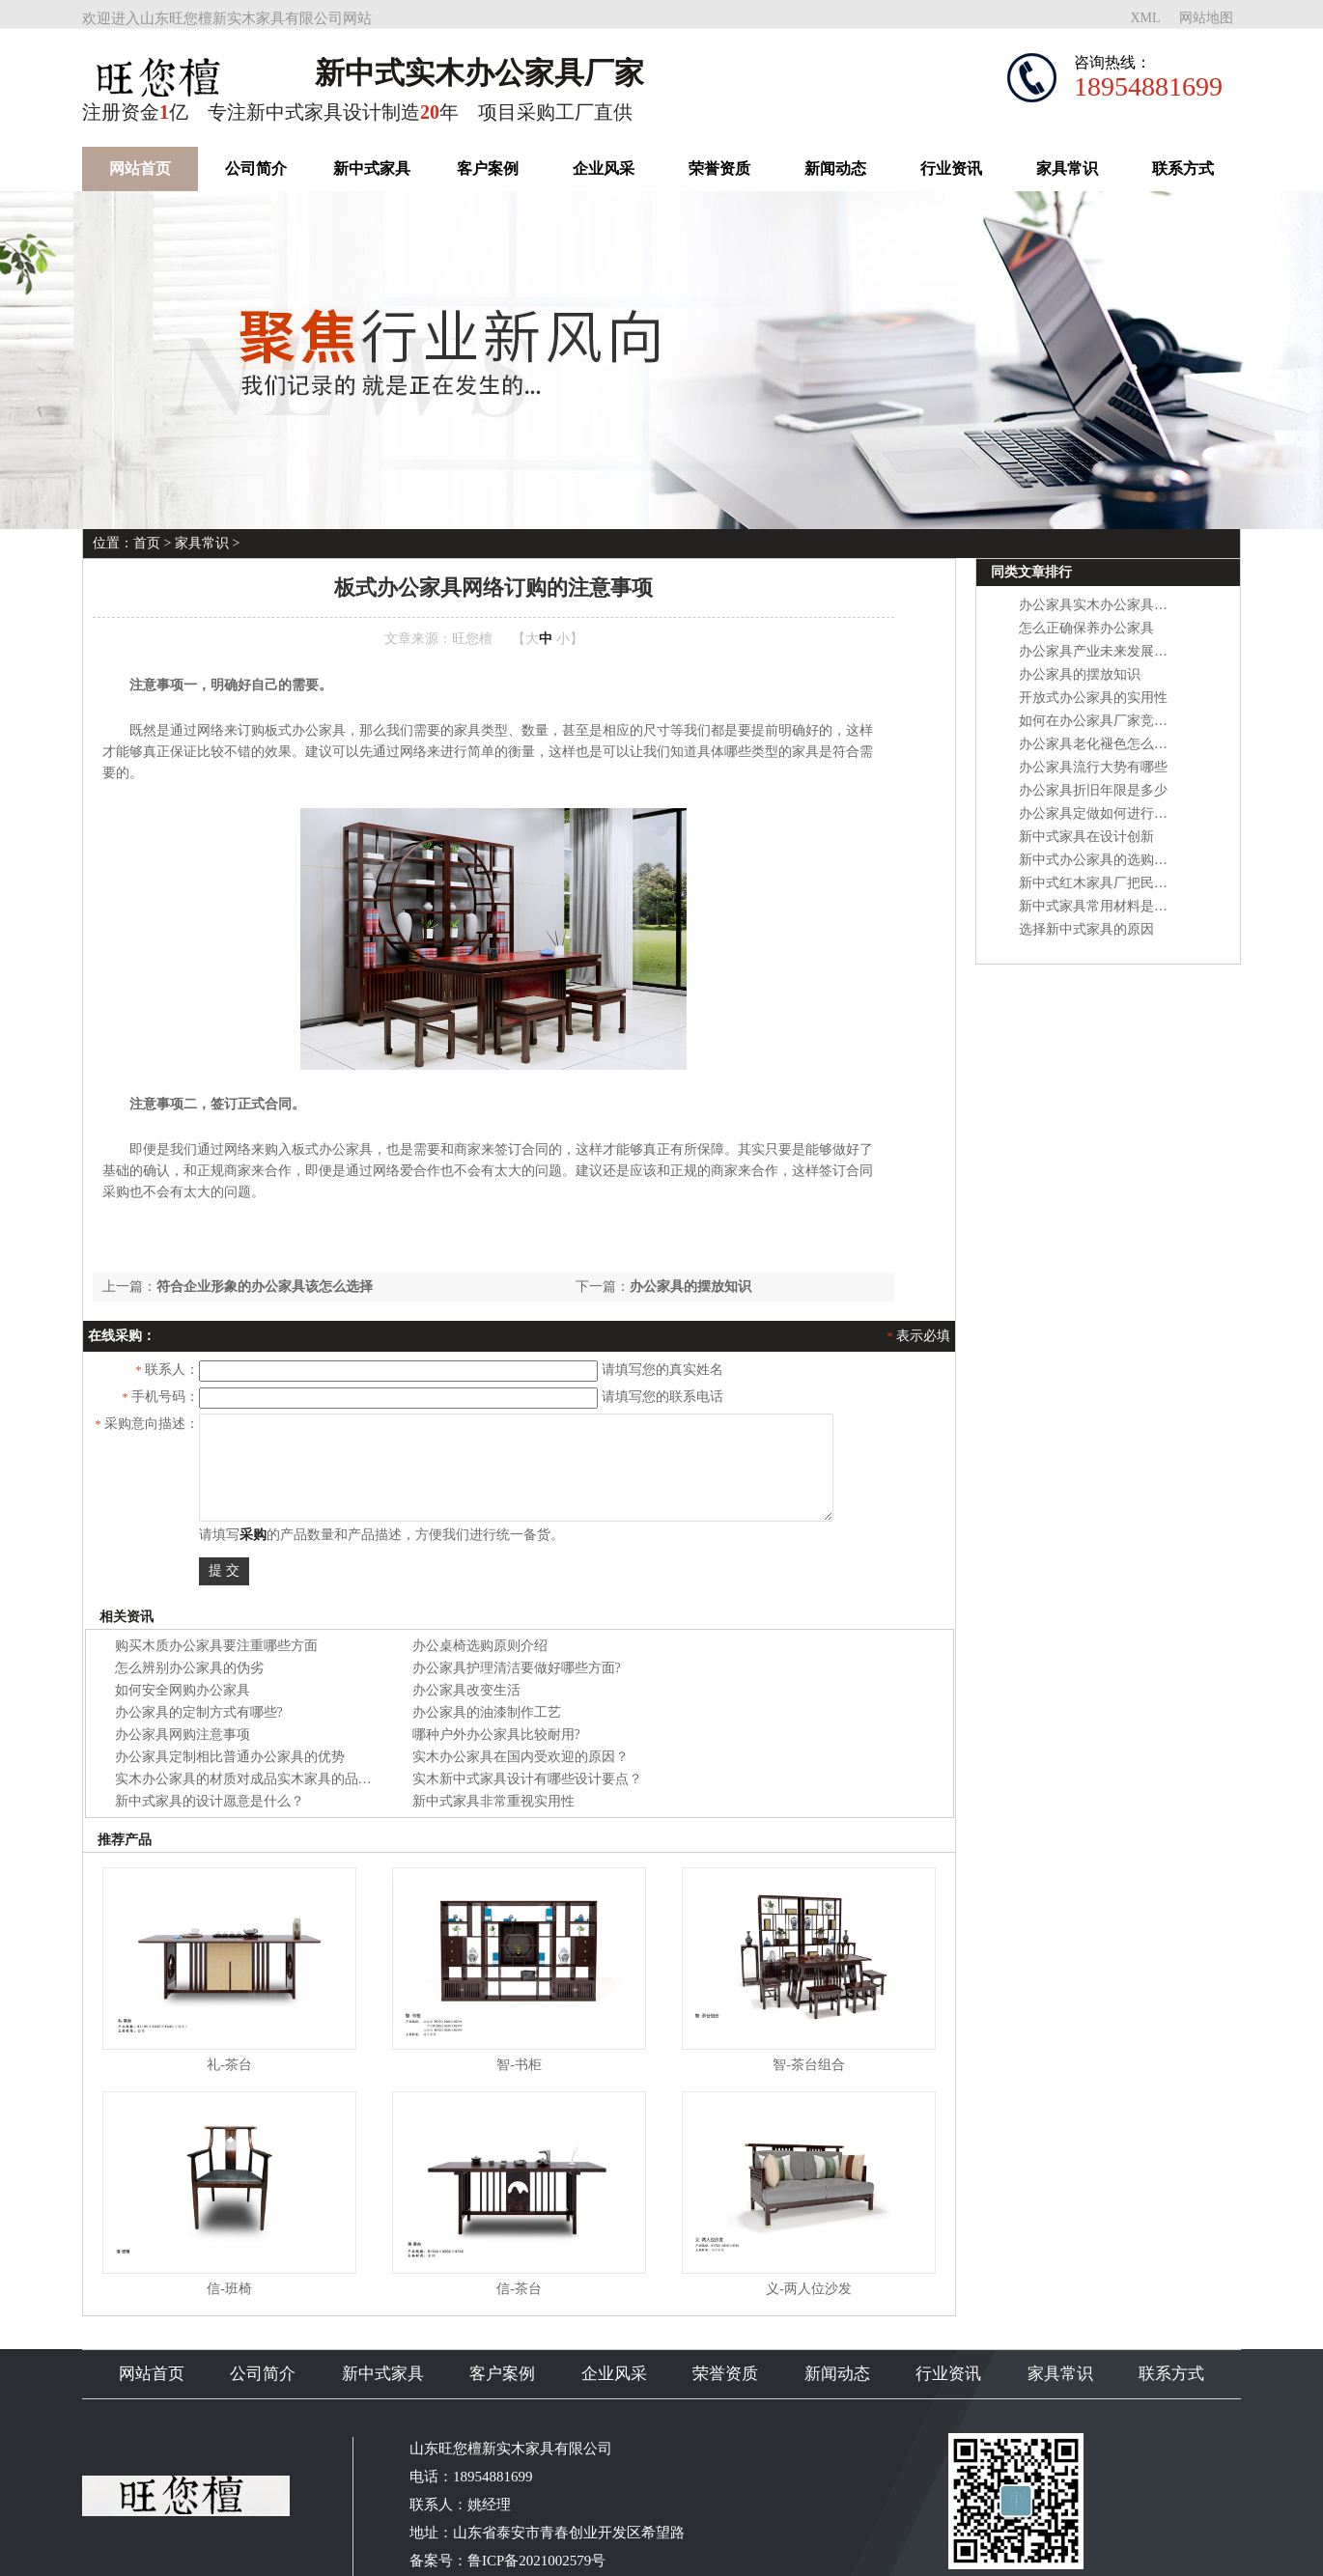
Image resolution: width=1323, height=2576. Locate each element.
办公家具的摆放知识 (690, 1286)
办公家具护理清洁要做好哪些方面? (516, 1668)
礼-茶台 (229, 2065)
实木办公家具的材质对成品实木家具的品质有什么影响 (277, 1779)
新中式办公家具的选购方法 (1100, 860)
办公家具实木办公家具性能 (1100, 605)
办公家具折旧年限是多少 (1093, 790)
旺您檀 (472, 638)
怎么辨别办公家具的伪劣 (189, 1668)
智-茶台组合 (809, 2065)
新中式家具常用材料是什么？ (1107, 906)
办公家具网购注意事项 (182, 1734)
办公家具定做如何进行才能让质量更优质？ (1147, 813)
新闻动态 (835, 168)
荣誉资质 (719, 168)
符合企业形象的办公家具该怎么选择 (264, 1286)
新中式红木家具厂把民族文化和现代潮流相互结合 (1167, 883)
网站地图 (1206, 18)
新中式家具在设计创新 (1086, 836)
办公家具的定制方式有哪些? (199, 1712)
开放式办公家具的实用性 (1093, 697)
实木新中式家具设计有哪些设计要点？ (527, 1779)
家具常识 (1067, 168)
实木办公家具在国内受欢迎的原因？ (520, 1757)
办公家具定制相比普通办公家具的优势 (230, 1757)
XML (1145, 18)
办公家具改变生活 (466, 1690)
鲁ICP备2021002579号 (536, 2560)
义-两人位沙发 (809, 2289)
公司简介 (256, 168)
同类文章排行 (1031, 572)
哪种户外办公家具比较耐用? (496, 1734)
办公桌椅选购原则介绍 (480, 1645)
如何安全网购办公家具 (182, 1690)
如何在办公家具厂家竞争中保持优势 (1127, 721)
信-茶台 (519, 2289)
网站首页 (140, 168)
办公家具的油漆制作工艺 (486, 1712)
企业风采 (603, 168)
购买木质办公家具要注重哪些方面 (216, 1645)
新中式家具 (371, 168)
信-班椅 (229, 2289)
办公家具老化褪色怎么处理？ (1107, 744)
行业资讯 (951, 168)
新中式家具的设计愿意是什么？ (209, 1801)
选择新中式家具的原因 (1086, 929)
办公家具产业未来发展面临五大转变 (1127, 651)
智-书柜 (519, 2065)
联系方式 (1183, 168)
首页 (146, 543)
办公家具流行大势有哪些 (1093, 767)
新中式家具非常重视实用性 (493, 1801)
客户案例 (488, 168)
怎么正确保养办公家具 (1086, 628)
